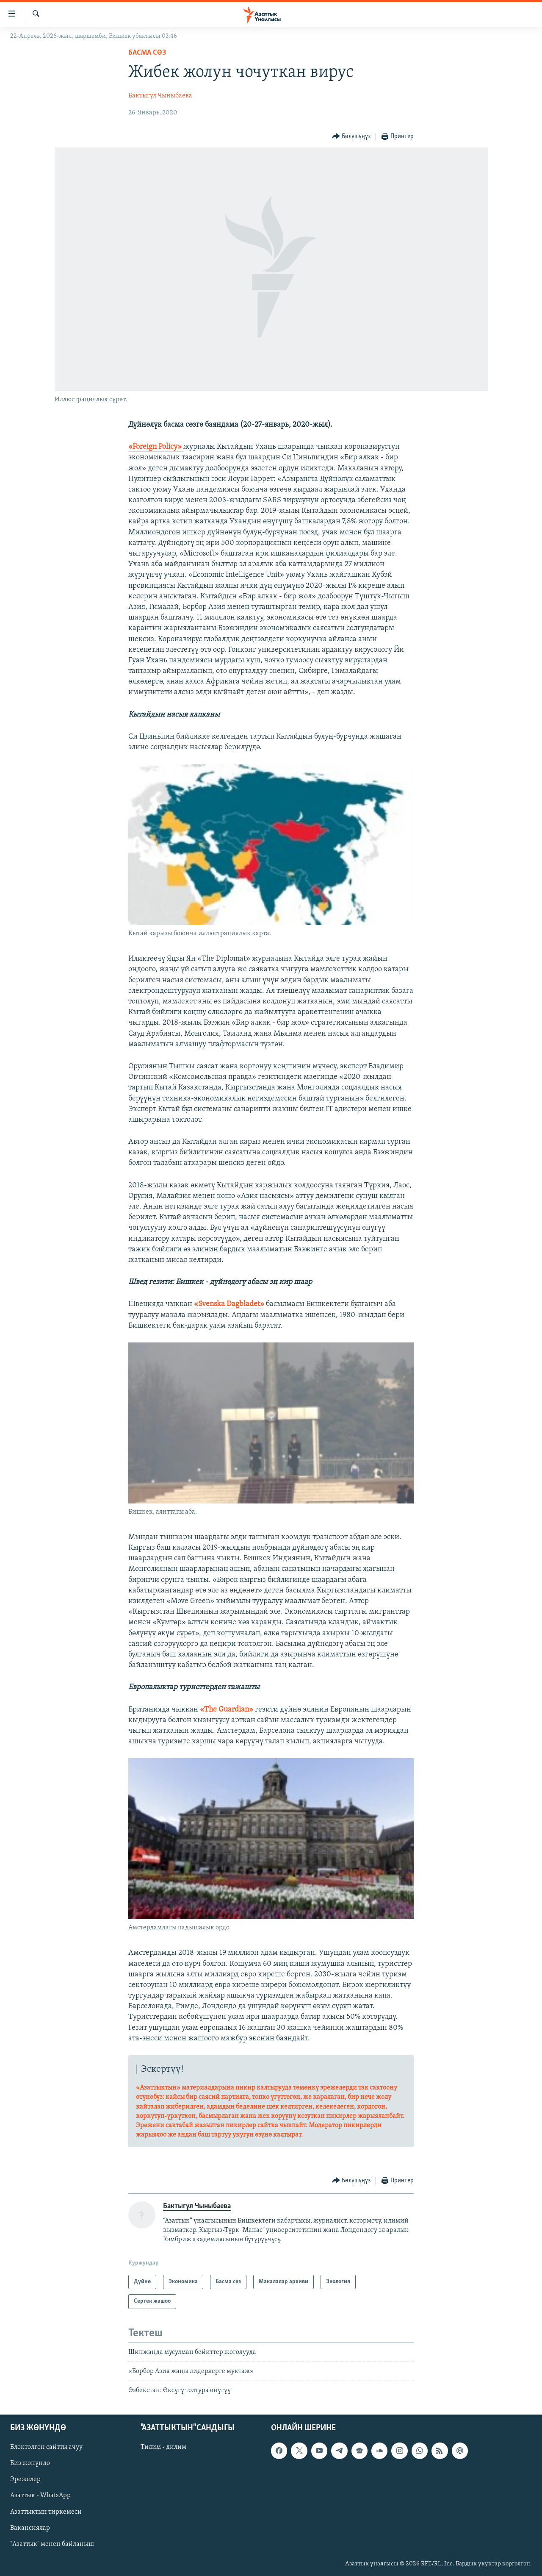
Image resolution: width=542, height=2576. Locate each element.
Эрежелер (25, 2479)
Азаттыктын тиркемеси (46, 2511)
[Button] (351, 136)
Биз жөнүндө (30, 2463)
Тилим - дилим (163, 2447)
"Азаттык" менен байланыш (52, 2543)
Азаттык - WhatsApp (40, 2495)
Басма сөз (147, 53)
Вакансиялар (30, 2527)
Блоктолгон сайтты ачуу (46, 2447)
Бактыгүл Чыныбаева (160, 95)
